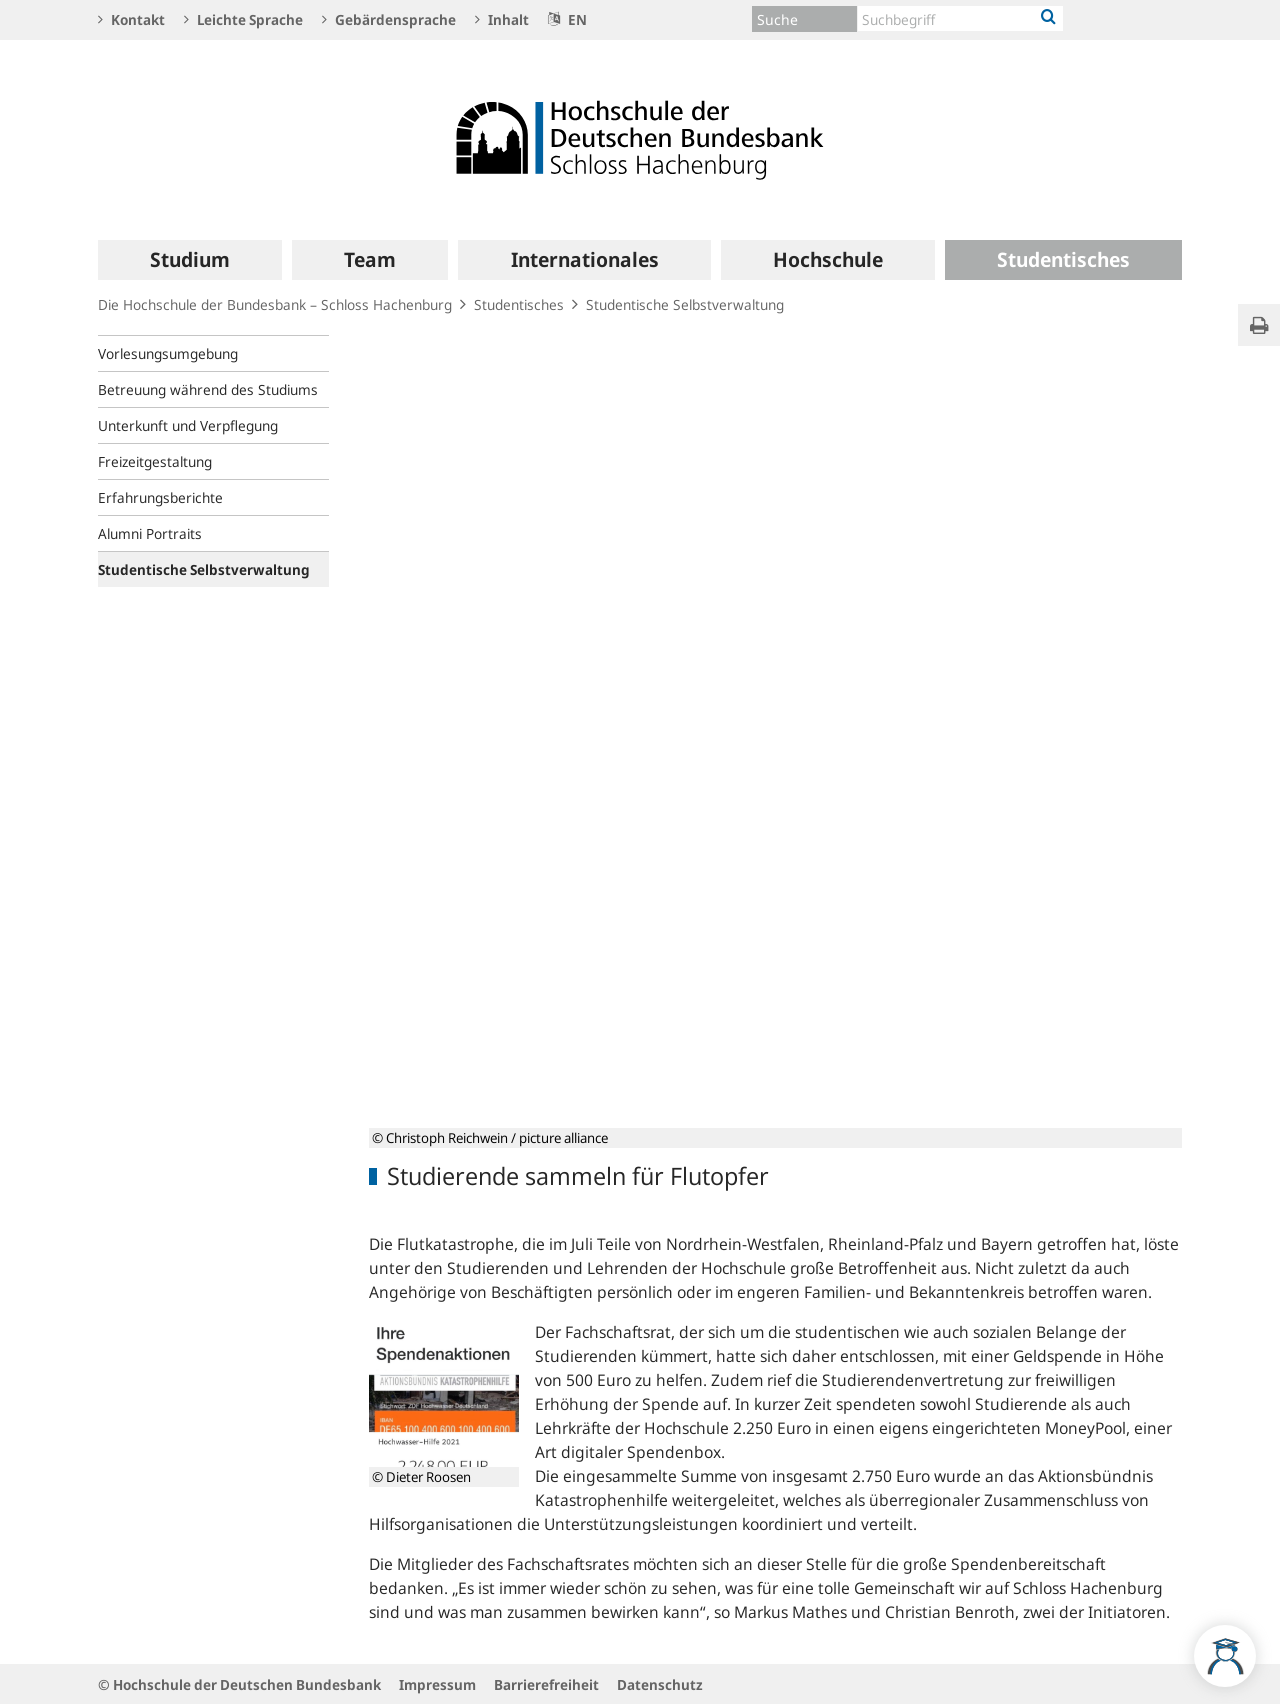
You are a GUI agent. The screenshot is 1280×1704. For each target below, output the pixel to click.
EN (567, 19)
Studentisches (519, 304)
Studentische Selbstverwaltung (685, 304)
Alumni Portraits (150, 533)
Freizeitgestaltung (155, 461)
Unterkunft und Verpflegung (188, 425)
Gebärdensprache (389, 19)
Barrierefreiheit (546, 1684)
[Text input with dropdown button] (960, 18)
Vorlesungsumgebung (168, 353)
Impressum (437, 1684)
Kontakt (131, 19)
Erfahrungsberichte (160, 497)
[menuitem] (190, 260)
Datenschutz (660, 1684)
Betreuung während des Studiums (208, 389)
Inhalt (502, 19)
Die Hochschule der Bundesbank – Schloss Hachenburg (275, 304)
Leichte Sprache (243, 19)
